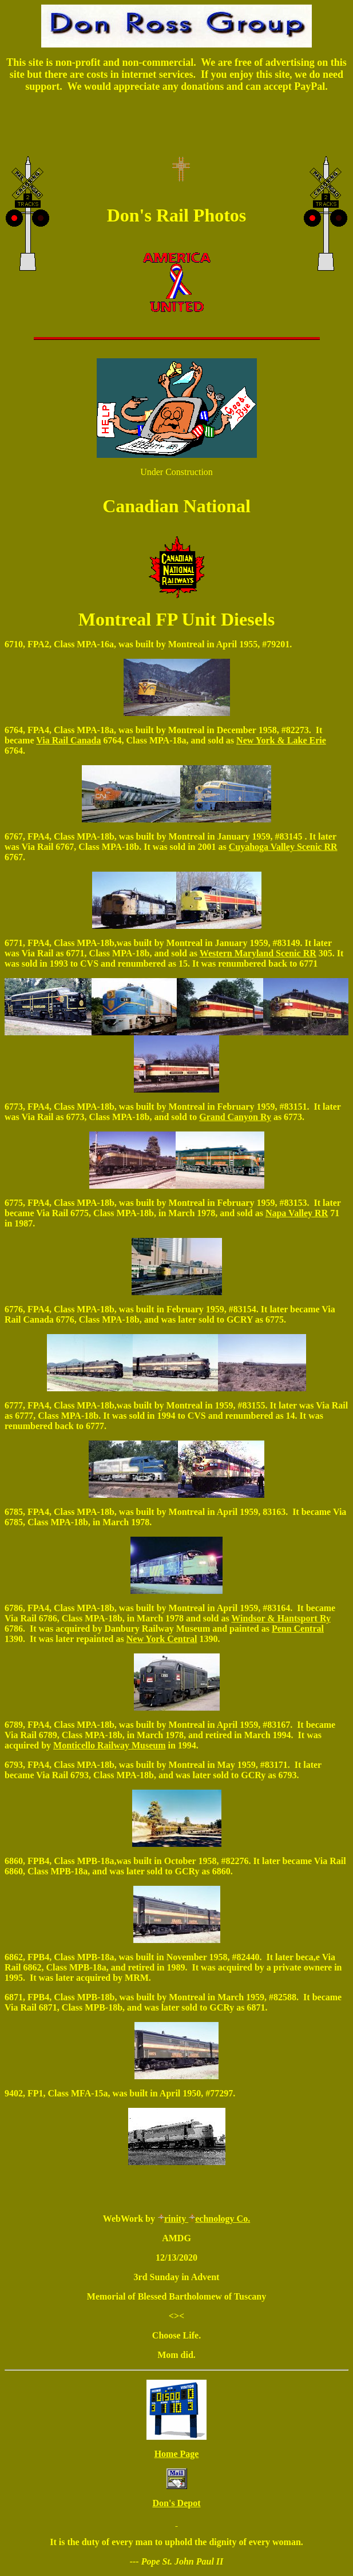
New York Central (161, 1639)
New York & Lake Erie (281, 740)
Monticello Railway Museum (109, 1745)
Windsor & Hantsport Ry (281, 1618)
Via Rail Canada (68, 740)
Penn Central (298, 1628)
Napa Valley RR (296, 1213)
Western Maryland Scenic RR (258, 953)
